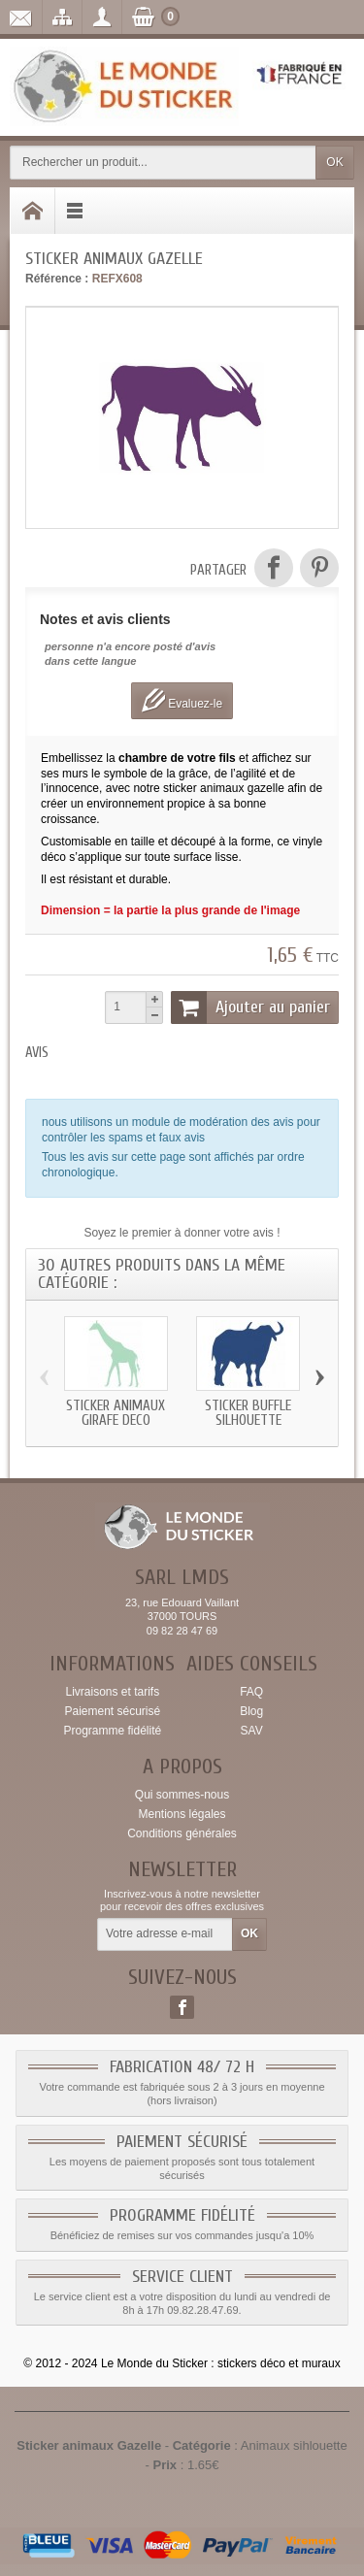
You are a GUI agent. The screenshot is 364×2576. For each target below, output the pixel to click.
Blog (251, 1711)
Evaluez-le (182, 700)
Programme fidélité (112, 1730)
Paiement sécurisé (112, 1711)
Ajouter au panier (250, 1007)
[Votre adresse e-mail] (165, 1934)
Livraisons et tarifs (112, 1692)
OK (334, 162)
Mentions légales (181, 1814)
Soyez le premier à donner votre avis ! (181, 1232)
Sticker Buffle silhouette (248, 1413)
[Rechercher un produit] (163, 163)
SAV (252, 1730)
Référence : (56, 278)
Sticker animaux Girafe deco (115, 1413)
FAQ (251, 1692)
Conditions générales (182, 1833)
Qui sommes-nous (182, 1794)
